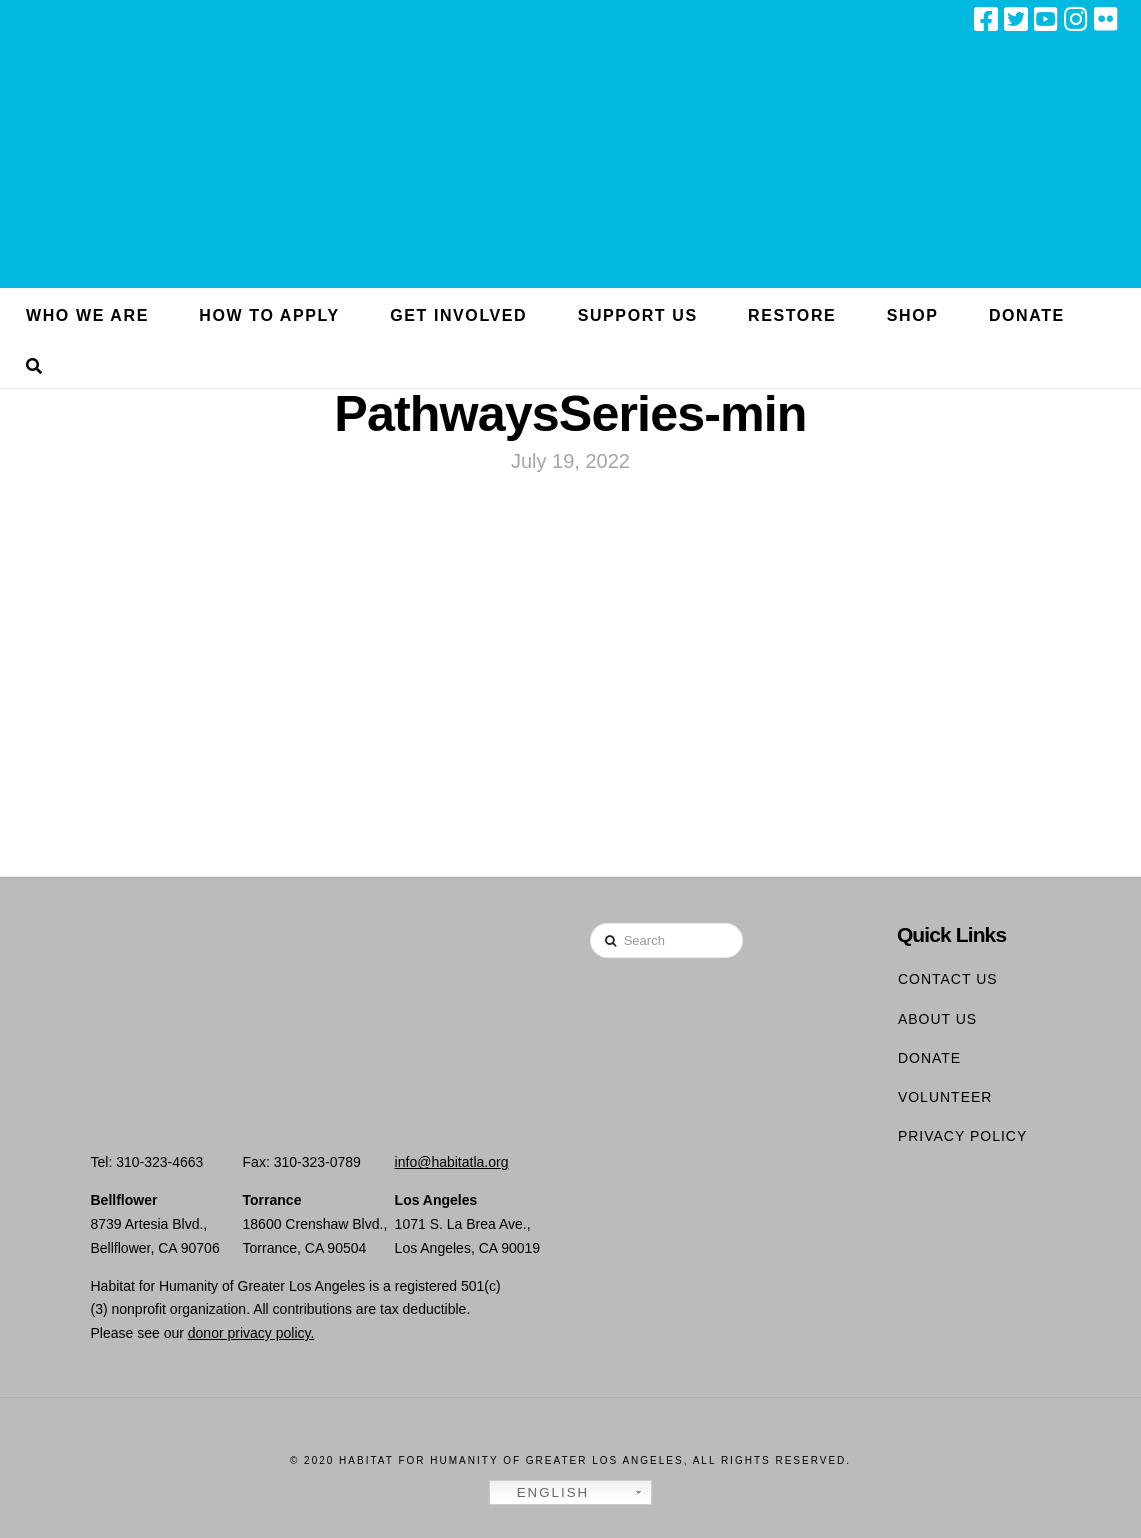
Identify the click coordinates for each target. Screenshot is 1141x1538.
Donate (929, 1058)
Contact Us (948, 979)
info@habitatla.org (452, 1162)
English (542, 1493)
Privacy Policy (962, 1136)
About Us (937, 1019)
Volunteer (945, 1097)
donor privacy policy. (251, 1333)
